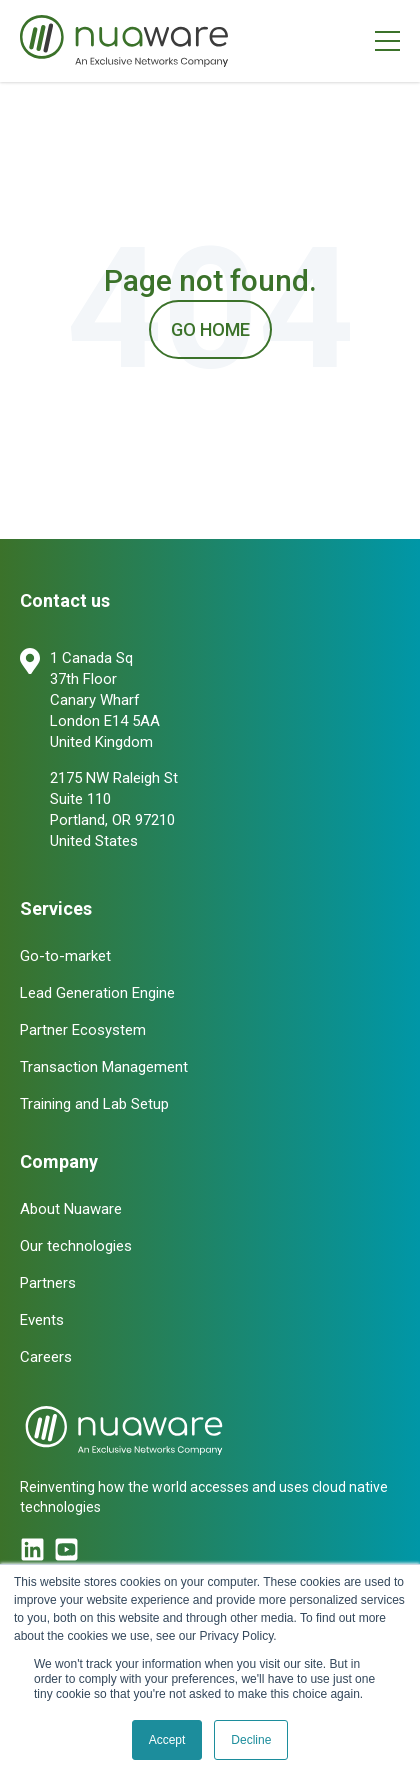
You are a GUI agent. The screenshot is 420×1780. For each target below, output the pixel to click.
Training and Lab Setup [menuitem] (94, 1104)
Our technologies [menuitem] (76, 1246)
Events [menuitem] (42, 1320)
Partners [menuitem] (48, 1283)
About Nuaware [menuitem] (71, 1209)
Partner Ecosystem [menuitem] (83, 1030)
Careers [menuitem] (46, 1357)
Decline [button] (251, 1740)
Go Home (210, 329)
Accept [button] (167, 1740)
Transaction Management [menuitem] (104, 1067)
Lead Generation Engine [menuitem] (97, 993)
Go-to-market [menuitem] (65, 956)
